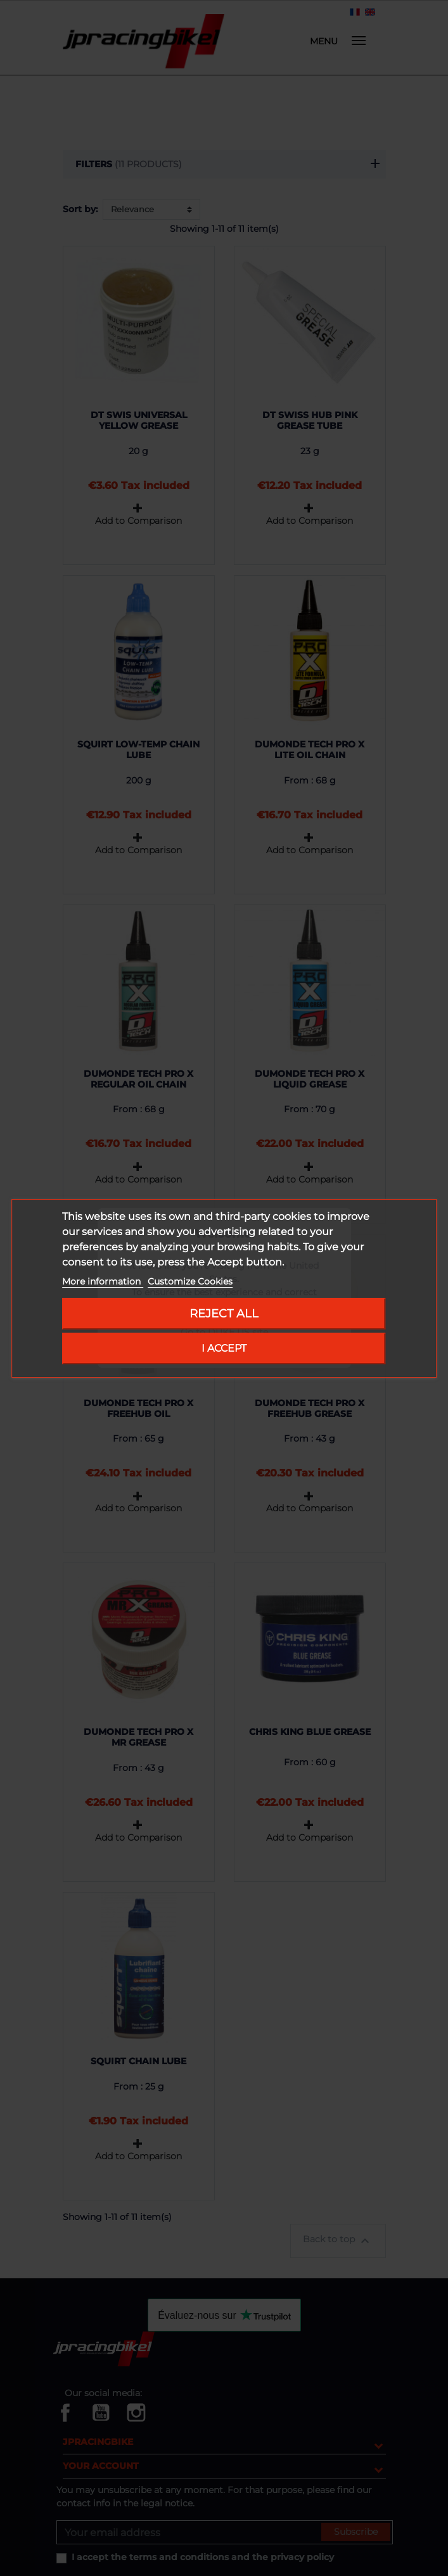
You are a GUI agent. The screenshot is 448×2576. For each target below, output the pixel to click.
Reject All (224, 1313)
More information (102, 1281)
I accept (224, 1348)
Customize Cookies (190, 1281)
